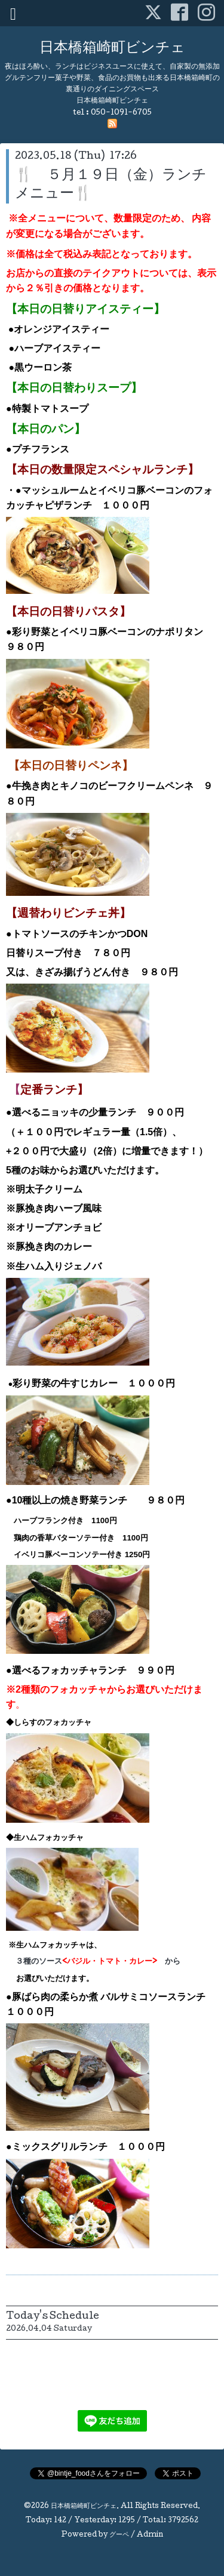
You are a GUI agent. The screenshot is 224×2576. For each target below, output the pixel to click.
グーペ (119, 2535)
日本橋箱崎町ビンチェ (112, 49)
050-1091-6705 (121, 113)
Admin (150, 2535)
